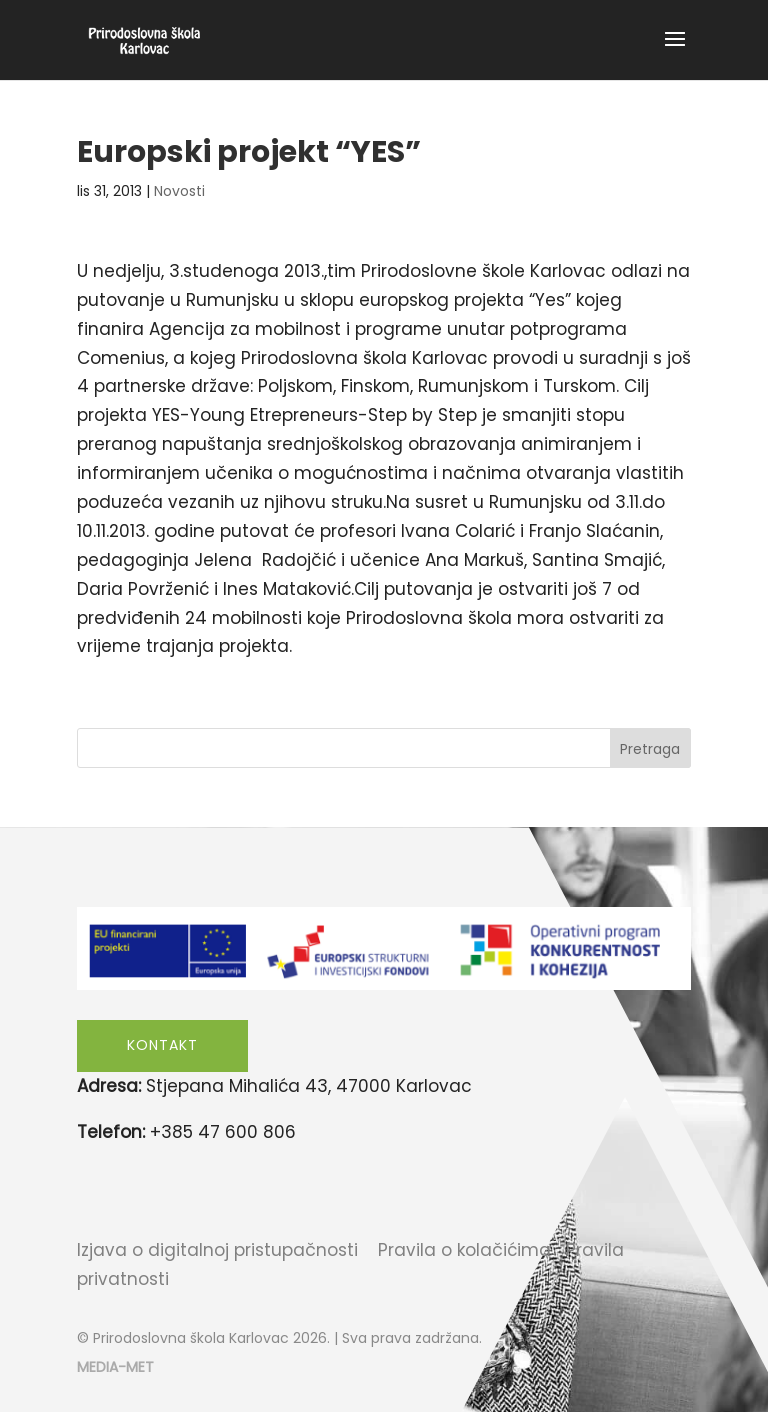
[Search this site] (384, 748)
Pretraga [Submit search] (650, 749)
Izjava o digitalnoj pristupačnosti (217, 1250)
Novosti (179, 191)
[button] (675, 52)
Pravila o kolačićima (464, 1250)
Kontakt (162, 1045)
